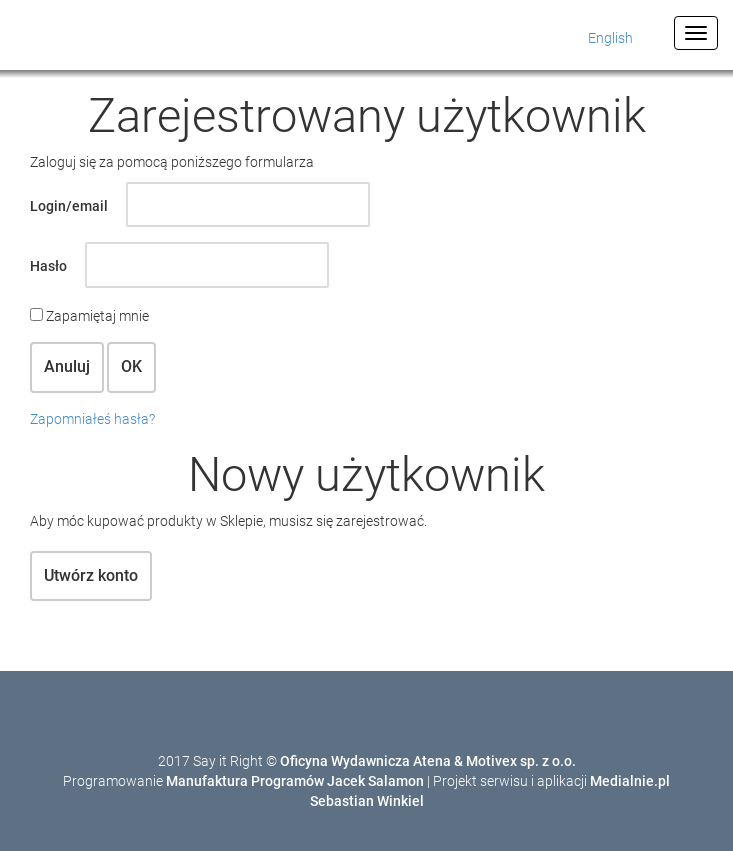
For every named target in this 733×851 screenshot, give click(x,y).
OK (131, 366)
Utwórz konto (91, 575)
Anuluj (67, 366)
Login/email (69, 206)
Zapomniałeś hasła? (92, 419)
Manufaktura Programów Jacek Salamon (295, 781)
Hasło (48, 266)
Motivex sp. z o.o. (521, 761)
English (610, 38)
